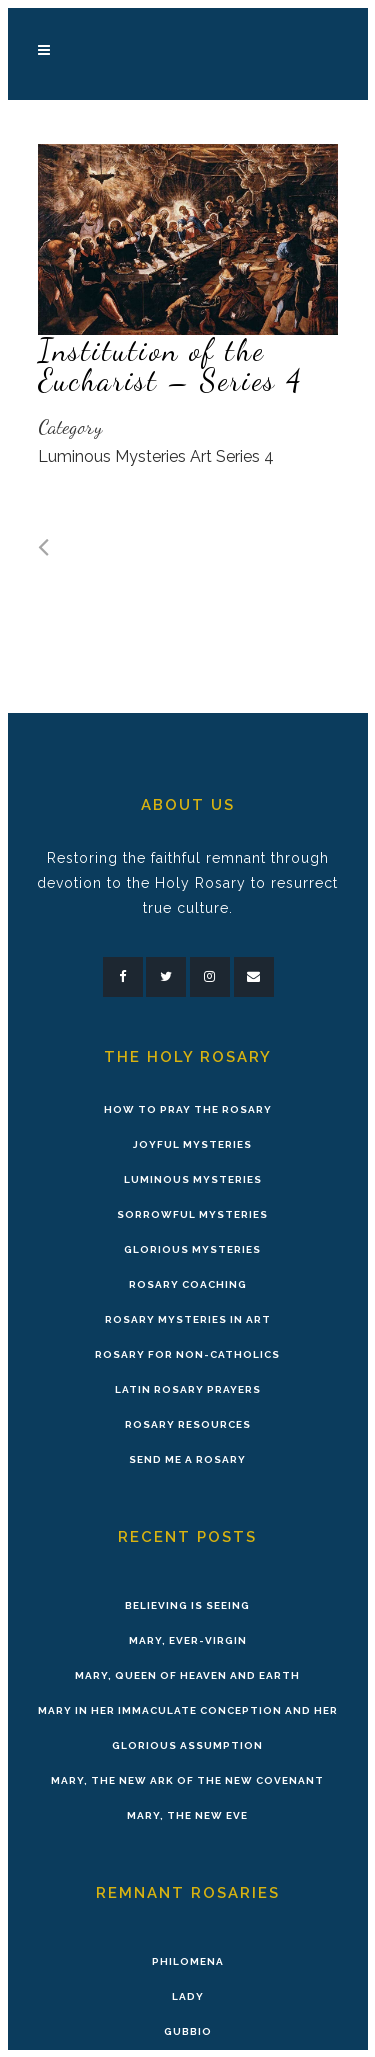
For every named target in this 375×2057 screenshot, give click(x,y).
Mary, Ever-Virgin (188, 1640)
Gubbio (188, 2031)
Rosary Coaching (188, 1284)
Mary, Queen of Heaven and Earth (187, 1675)
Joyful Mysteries (192, 1144)
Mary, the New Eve (187, 1815)
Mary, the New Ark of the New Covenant (187, 1780)
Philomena (188, 1961)
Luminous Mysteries (193, 1179)
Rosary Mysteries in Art (188, 1319)
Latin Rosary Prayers (188, 1389)
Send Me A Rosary (187, 1459)
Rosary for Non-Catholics (187, 1354)
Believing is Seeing (187, 1605)
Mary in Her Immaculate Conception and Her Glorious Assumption (188, 1728)
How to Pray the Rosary (188, 1109)
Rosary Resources (188, 1424)
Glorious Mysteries (192, 1249)
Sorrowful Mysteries (192, 1214)
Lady (188, 1996)
